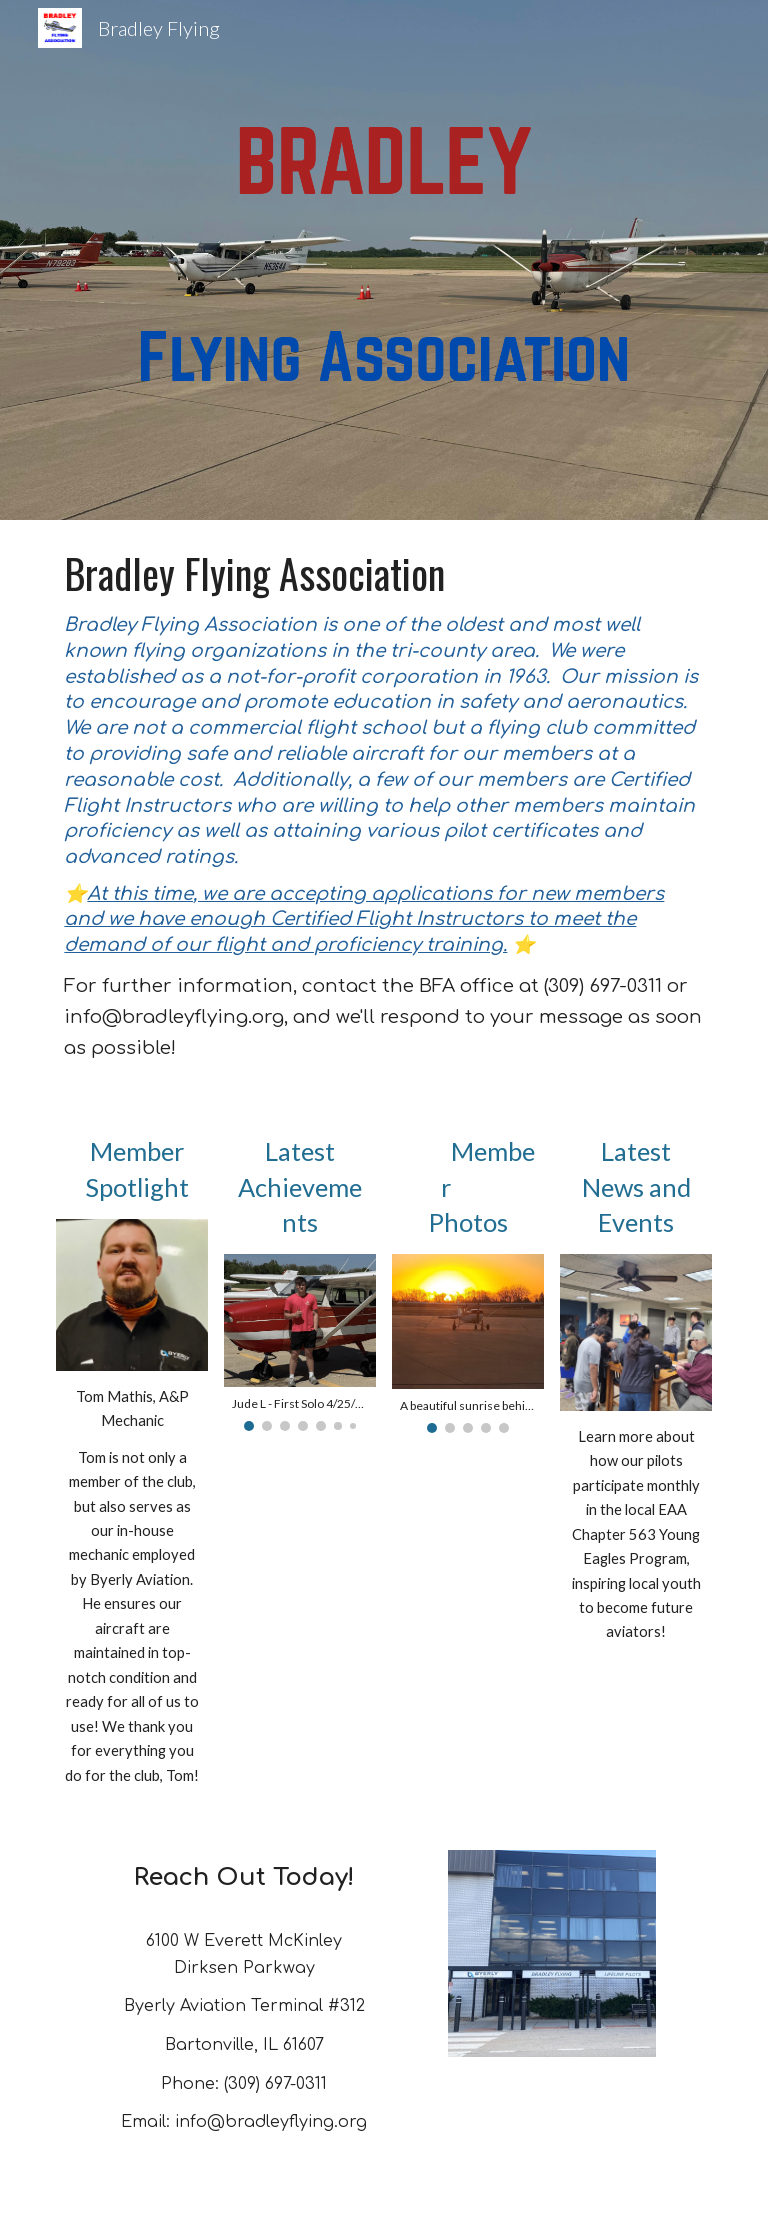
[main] (383, 808)
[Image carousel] (299, 1342)
